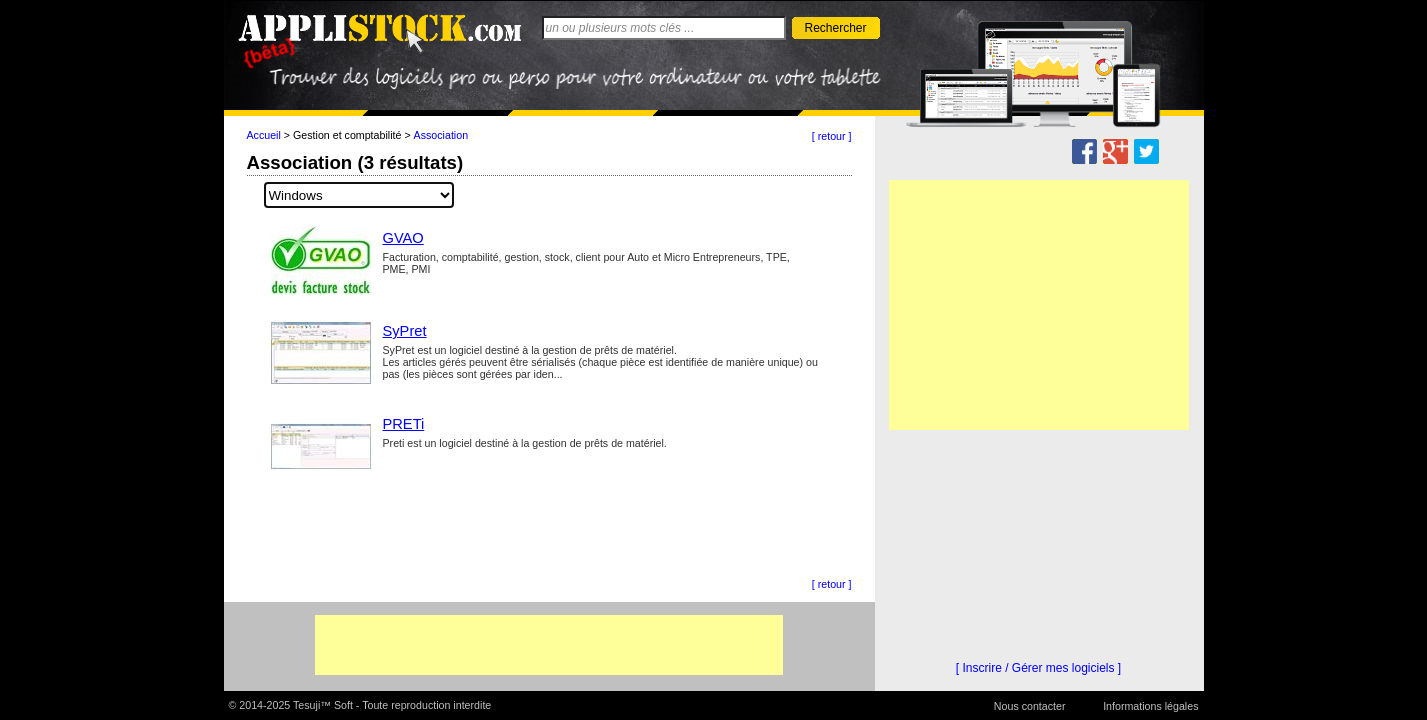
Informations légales (1150, 706)
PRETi (404, 424)
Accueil (264, 135)
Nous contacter (1030, 706)
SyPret (405, 331)
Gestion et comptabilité (347, 135)
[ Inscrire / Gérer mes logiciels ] (1038, 668)
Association (441, 135)
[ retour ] (832, 136)
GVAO (403, 238)
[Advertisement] (549, 645)
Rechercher (835, 28)
